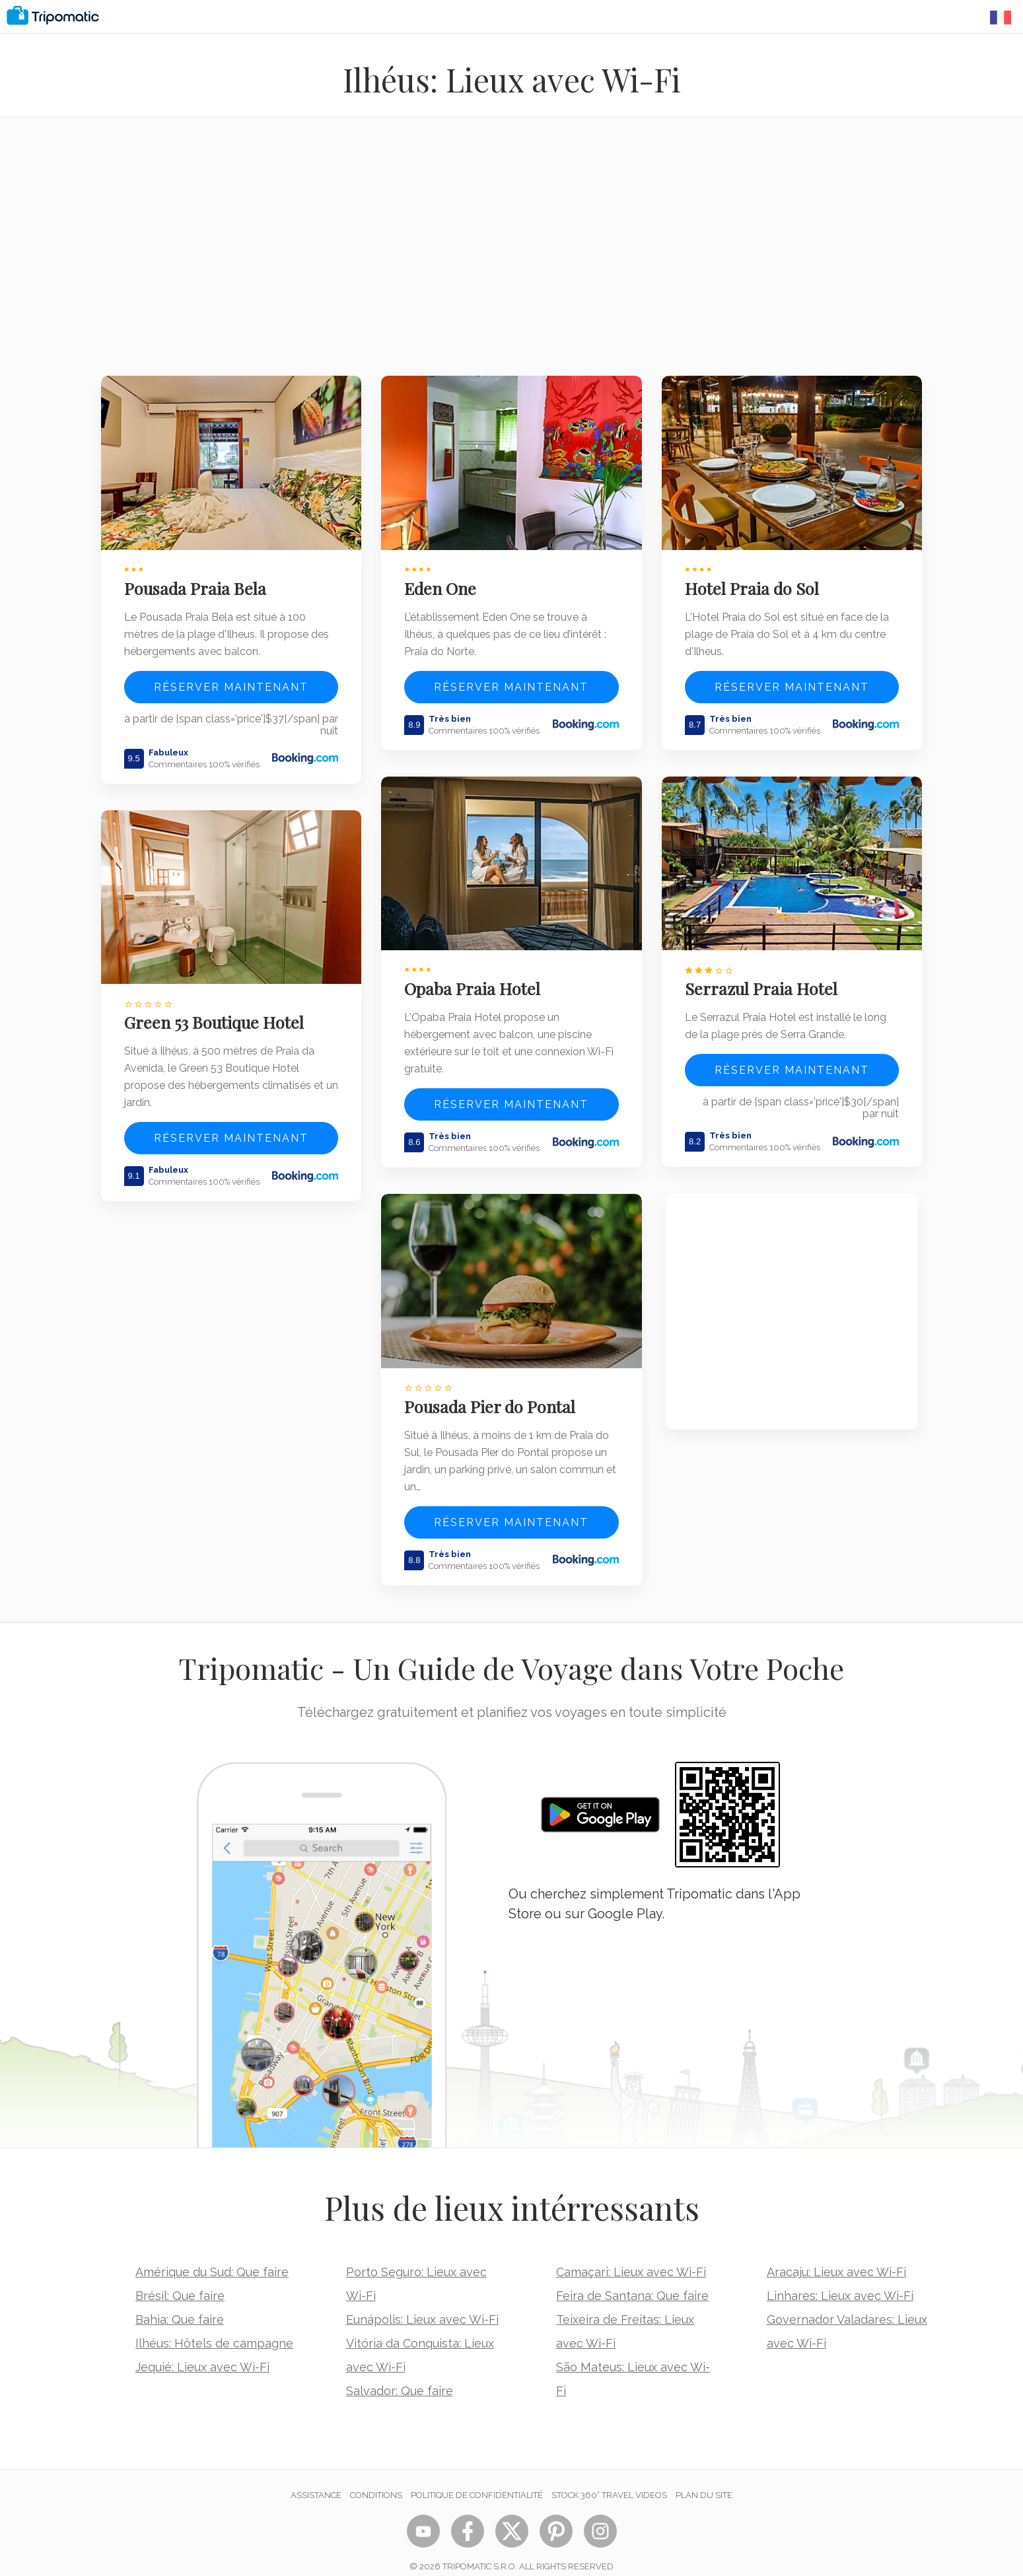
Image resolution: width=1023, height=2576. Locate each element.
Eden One (445, 582)
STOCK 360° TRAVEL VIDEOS (609, 2479)
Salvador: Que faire (399, 2374)
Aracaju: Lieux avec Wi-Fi (836, 2255)
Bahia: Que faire (179, 2303)
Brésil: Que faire (180, 2279)
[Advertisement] (512, 254)
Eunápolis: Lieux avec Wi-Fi (422, 2303)
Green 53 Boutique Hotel (218, 1011)
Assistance (316, 2479)
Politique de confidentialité (477, 2479)
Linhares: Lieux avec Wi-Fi (840, 2279)
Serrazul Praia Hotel (765, 977)
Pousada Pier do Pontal (494, 1390)
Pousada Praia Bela (199, 582)
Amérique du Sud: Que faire (212, 2255)
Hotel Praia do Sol (756, 582)
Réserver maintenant (231, 681)
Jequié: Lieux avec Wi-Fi (202, 2350)
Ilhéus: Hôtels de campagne (214, 2327)
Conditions (376, 2479)
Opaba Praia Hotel (477, 977)
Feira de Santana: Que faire (632, 2279)
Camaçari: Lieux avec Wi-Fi (631, 2255)
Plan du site (704, 2479)
